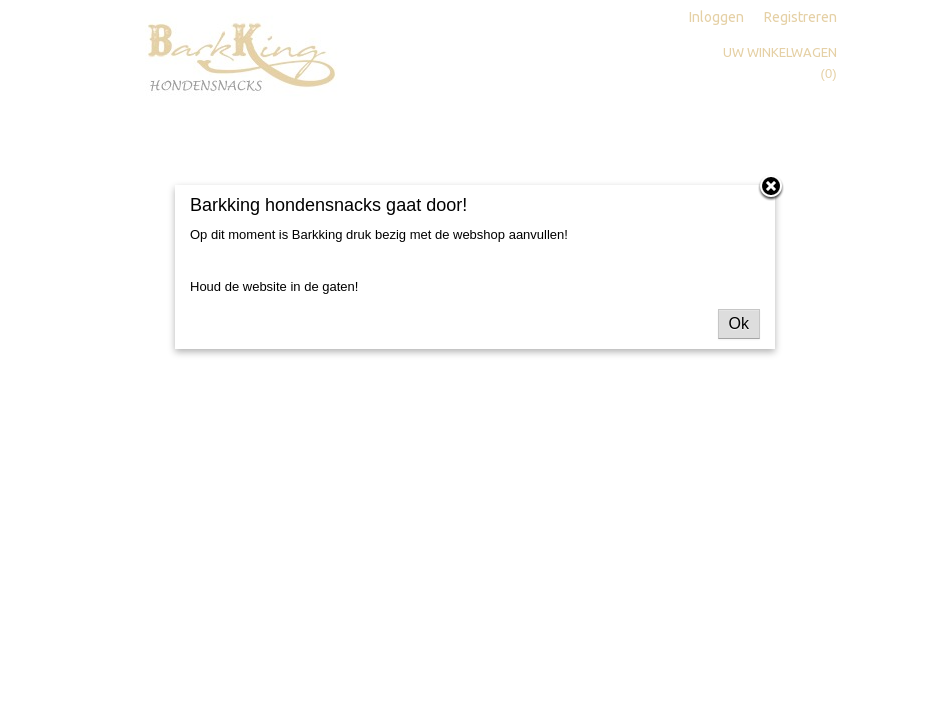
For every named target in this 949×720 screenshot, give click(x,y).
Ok (739, 323)
